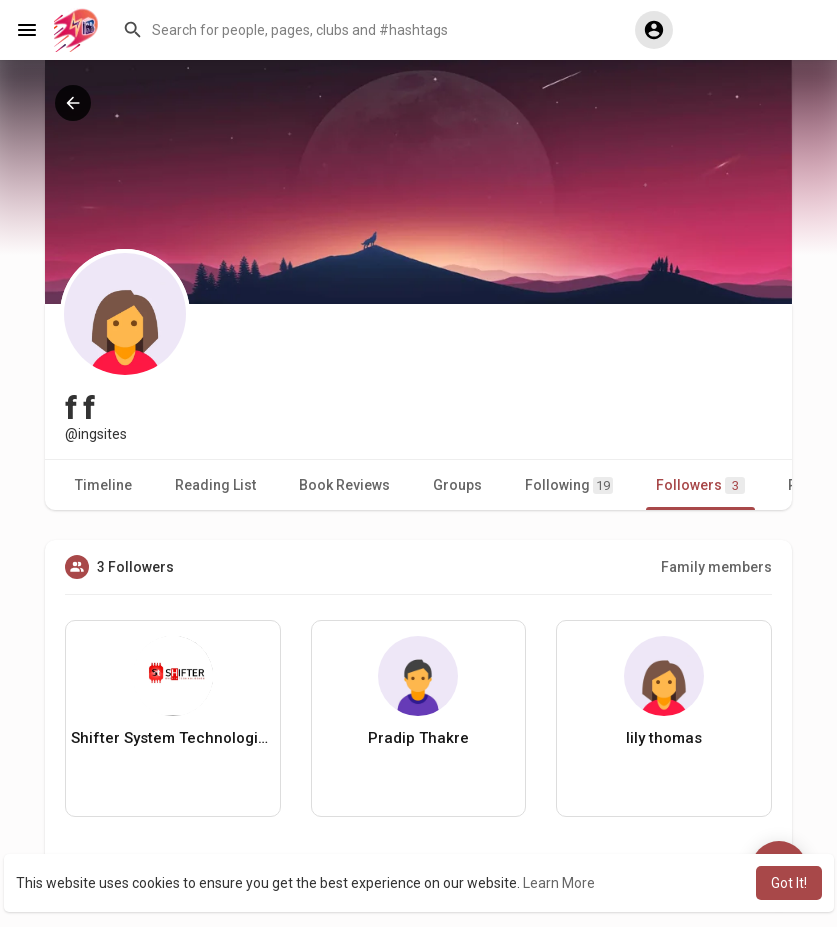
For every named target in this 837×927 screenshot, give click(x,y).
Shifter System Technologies (173, 738)
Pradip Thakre (418, 738)
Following (569, 485)
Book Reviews (344, 485)
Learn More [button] (559, 883)
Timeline (103, 485)
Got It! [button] (789, 883)
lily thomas (664, 738)
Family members (716, 567)
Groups (457, 485)
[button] (364, 30)
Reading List (215, 485)
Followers (700, 485)
